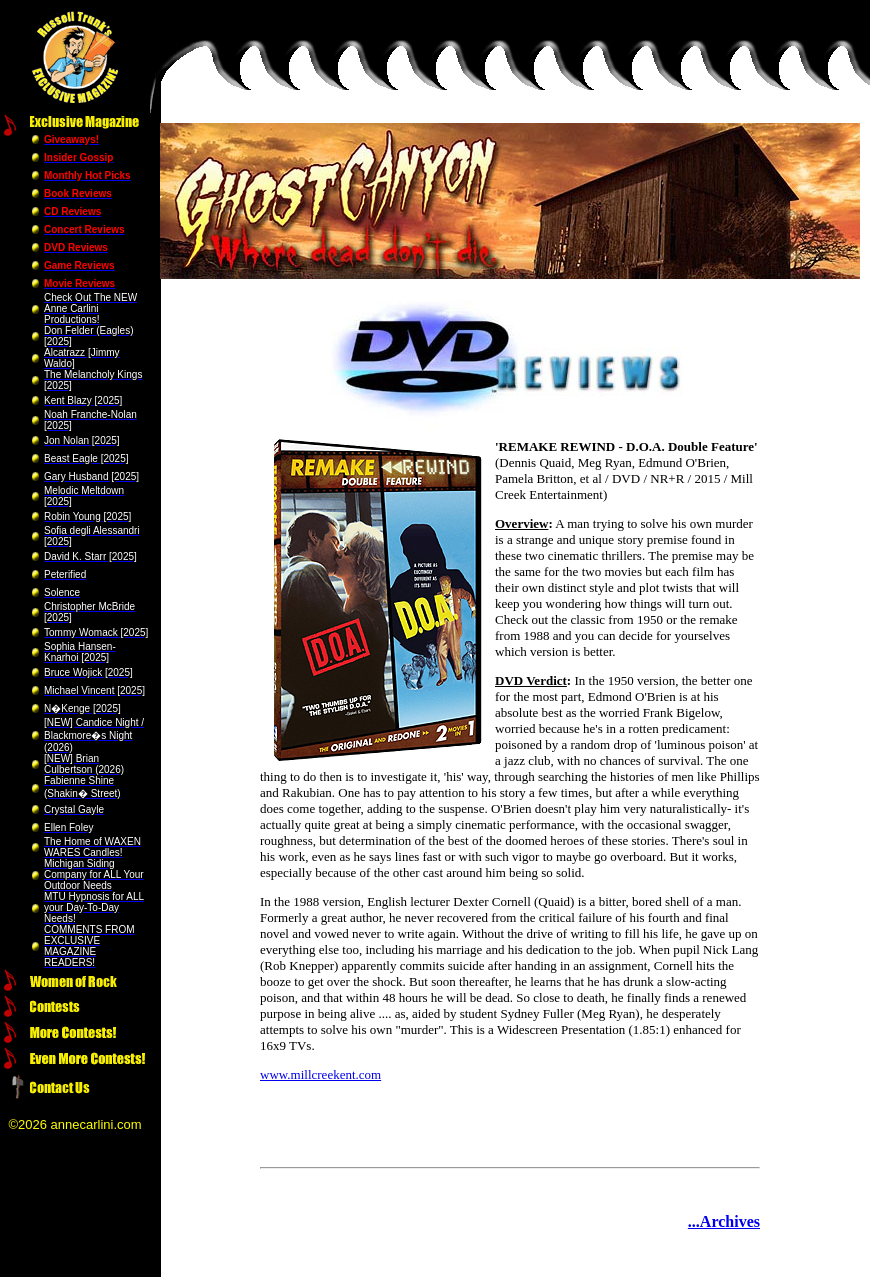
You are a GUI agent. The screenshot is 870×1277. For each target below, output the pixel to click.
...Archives (724, 1221)
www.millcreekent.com (320, 1074)
